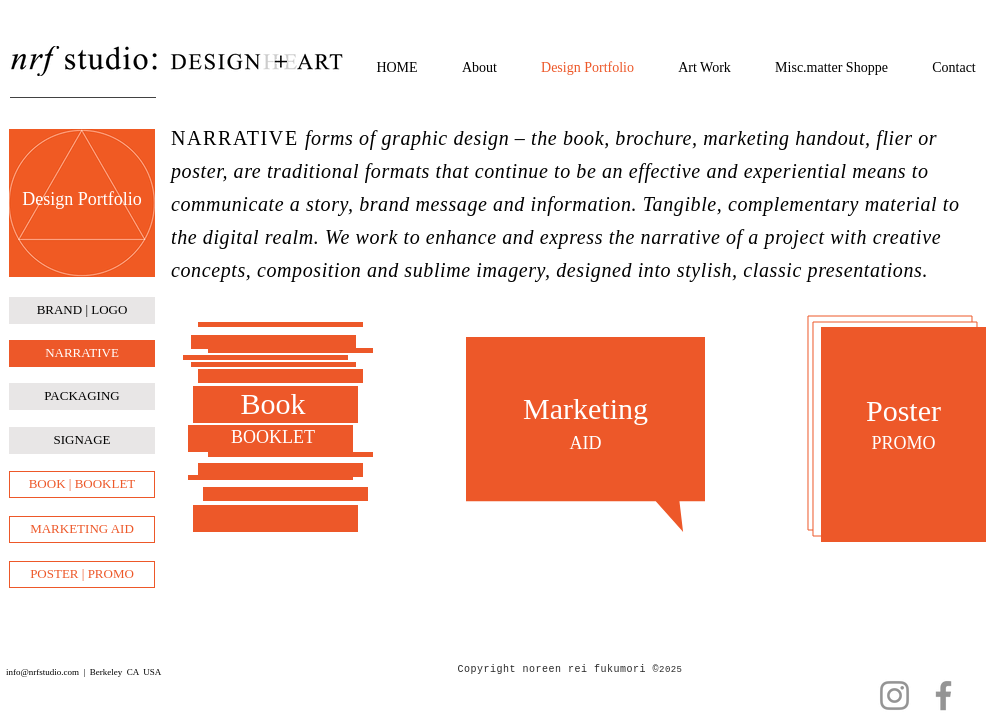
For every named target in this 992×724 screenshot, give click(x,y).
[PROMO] (903, 443)
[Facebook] (943, 695)
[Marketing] (585, 408)
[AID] (585, 444)
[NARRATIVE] (82, 353)
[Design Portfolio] (82, 200)
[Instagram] (894, 695)
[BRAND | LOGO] (82, 310)
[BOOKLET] (273, 437)
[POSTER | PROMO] (82, 574)
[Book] (273, 404)
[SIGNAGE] (82, 440)
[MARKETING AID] (82, 529)
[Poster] (903, 411)
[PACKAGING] (82, 396)
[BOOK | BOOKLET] (82, 484)
